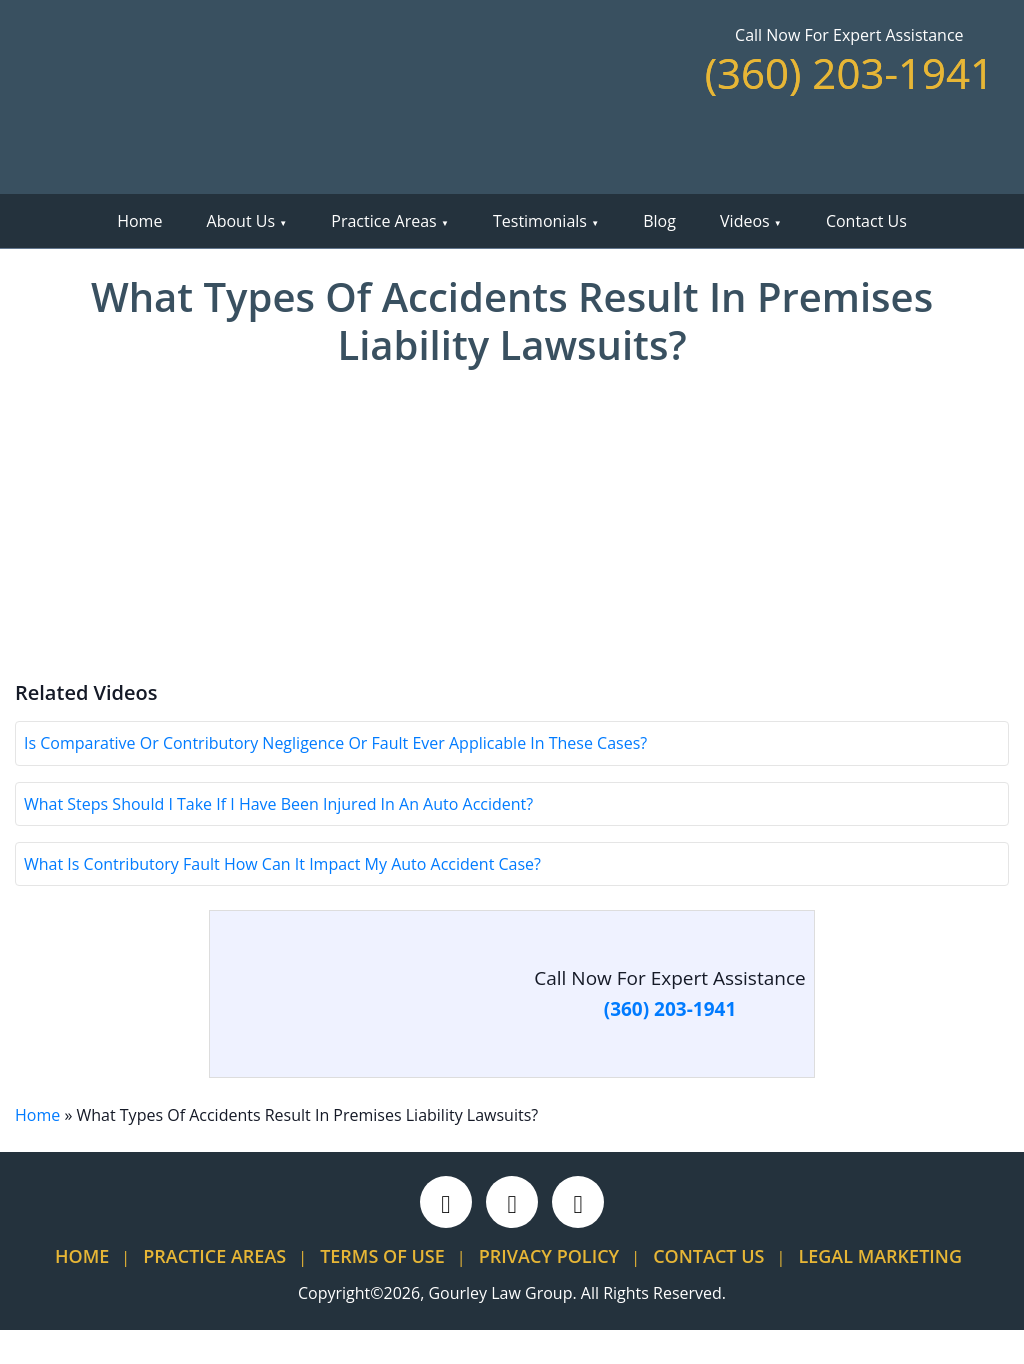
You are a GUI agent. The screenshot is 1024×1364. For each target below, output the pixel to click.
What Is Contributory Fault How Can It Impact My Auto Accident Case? (282, 898)
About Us (241, 221)
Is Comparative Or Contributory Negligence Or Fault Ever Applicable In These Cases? (335, 777)
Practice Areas (383, 221)
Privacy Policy (549, 1290)
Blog (659, 221)
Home (139, 221)
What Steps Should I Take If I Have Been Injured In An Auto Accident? (278, 837)
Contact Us (866, 221)
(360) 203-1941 (849, 72)
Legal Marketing (880, 1290)
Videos (745, 221)
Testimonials (540, 221)
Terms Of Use (382, 1290)
